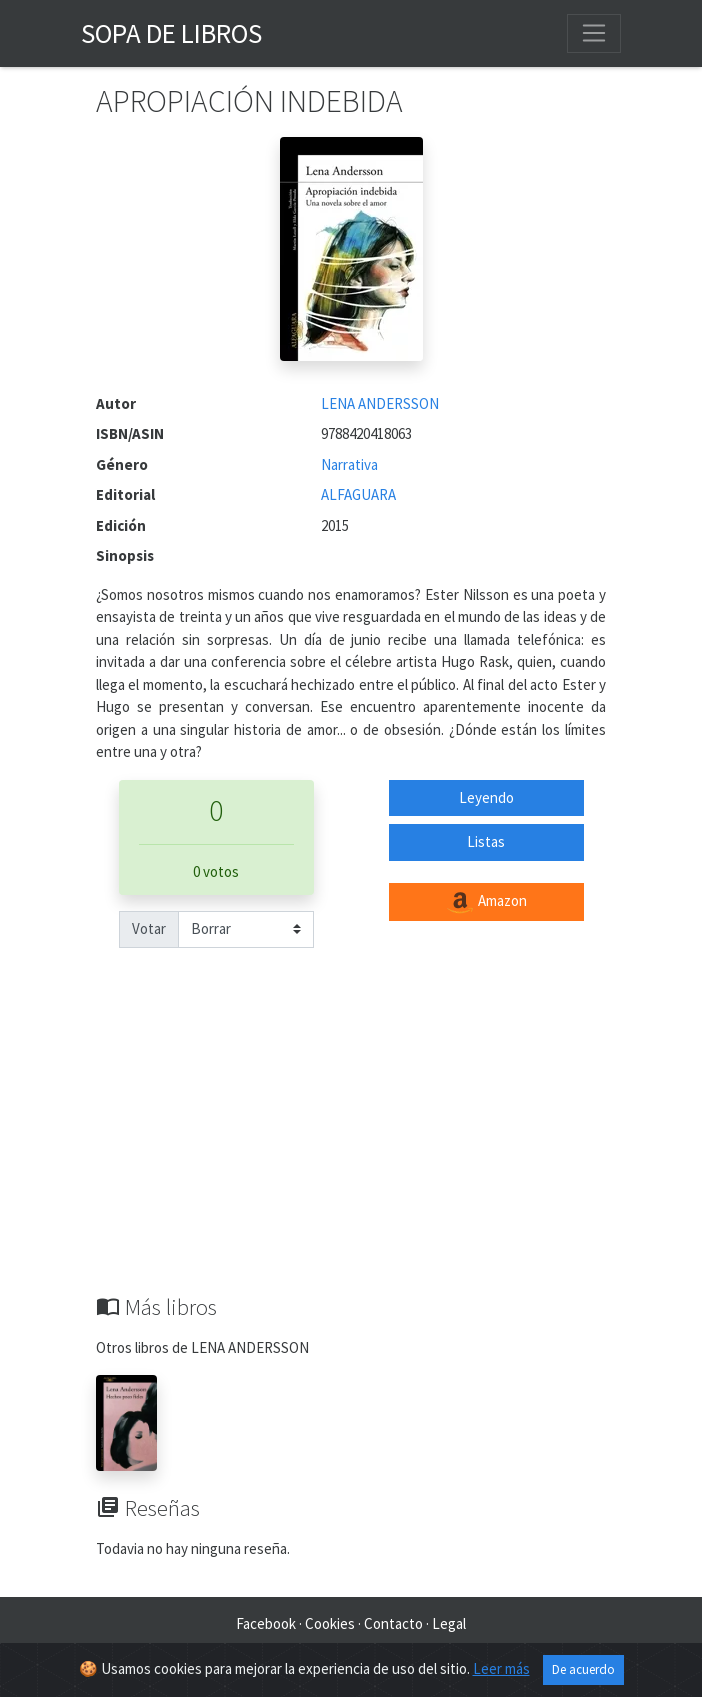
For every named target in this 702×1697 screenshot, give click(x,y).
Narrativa (349, 464)
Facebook (266, 1623)
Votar (149, 928)
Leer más (501, 1668)
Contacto (393, 1623)
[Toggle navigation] (594, 33)
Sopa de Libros (171, 33)
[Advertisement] (351, 1144)
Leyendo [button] (486, 797)
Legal (449, 1623)
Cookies (330, 1623)
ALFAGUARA (358, 494)
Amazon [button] (486, 902)
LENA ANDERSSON (380, 403)
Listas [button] (486, 841)
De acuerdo (583, 1669)
